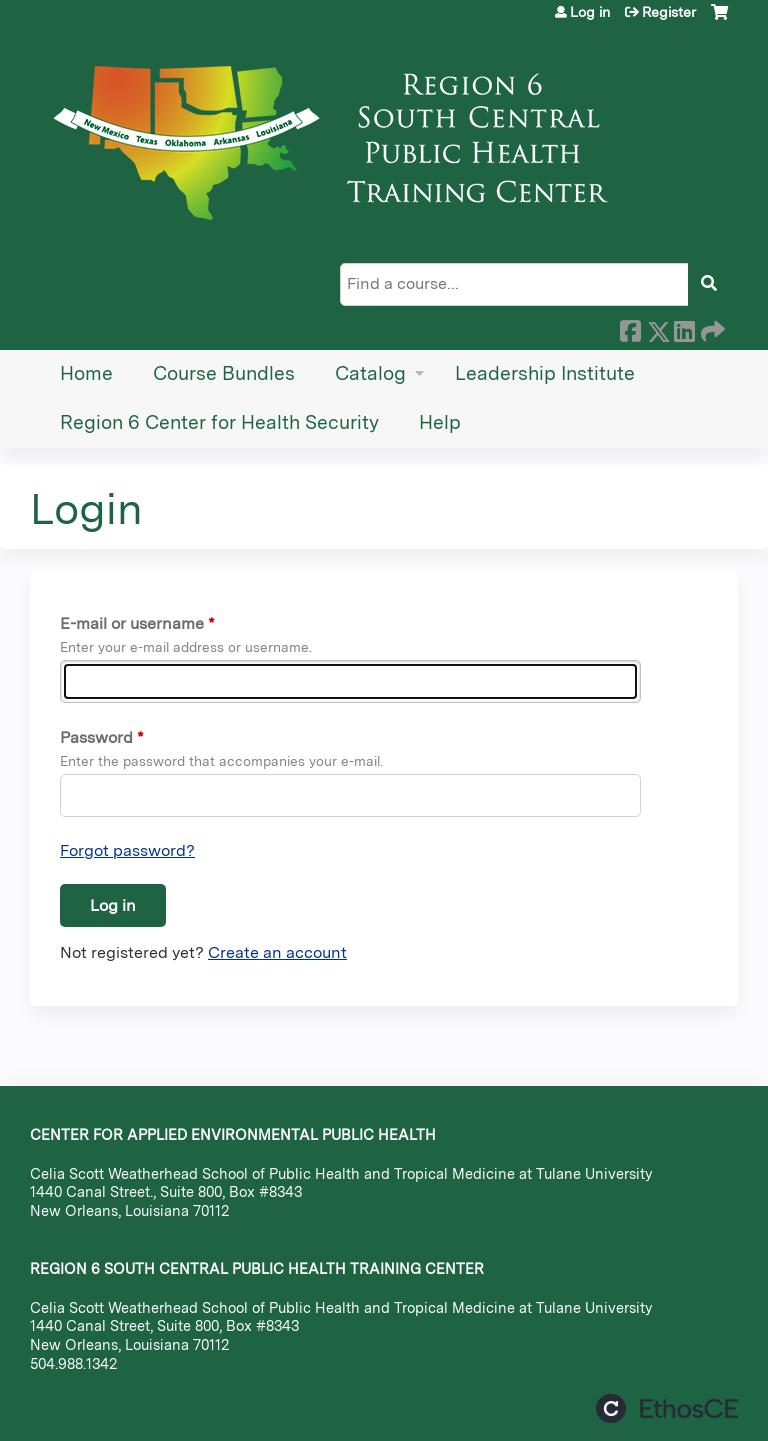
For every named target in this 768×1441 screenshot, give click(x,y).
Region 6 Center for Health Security (219, 422)
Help (440, 422)
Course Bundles (224, 373)
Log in (590, 12)
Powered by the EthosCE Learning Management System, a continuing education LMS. (667, 1408)
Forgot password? (127, 850)
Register (669, 12)
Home (86, 373)
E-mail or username (132, 623)
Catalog (370, 373)
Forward (711, 328)
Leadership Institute (545, 373)
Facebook (630, 328)
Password (96, 737)
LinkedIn (684, 328)
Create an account (277, 952)
